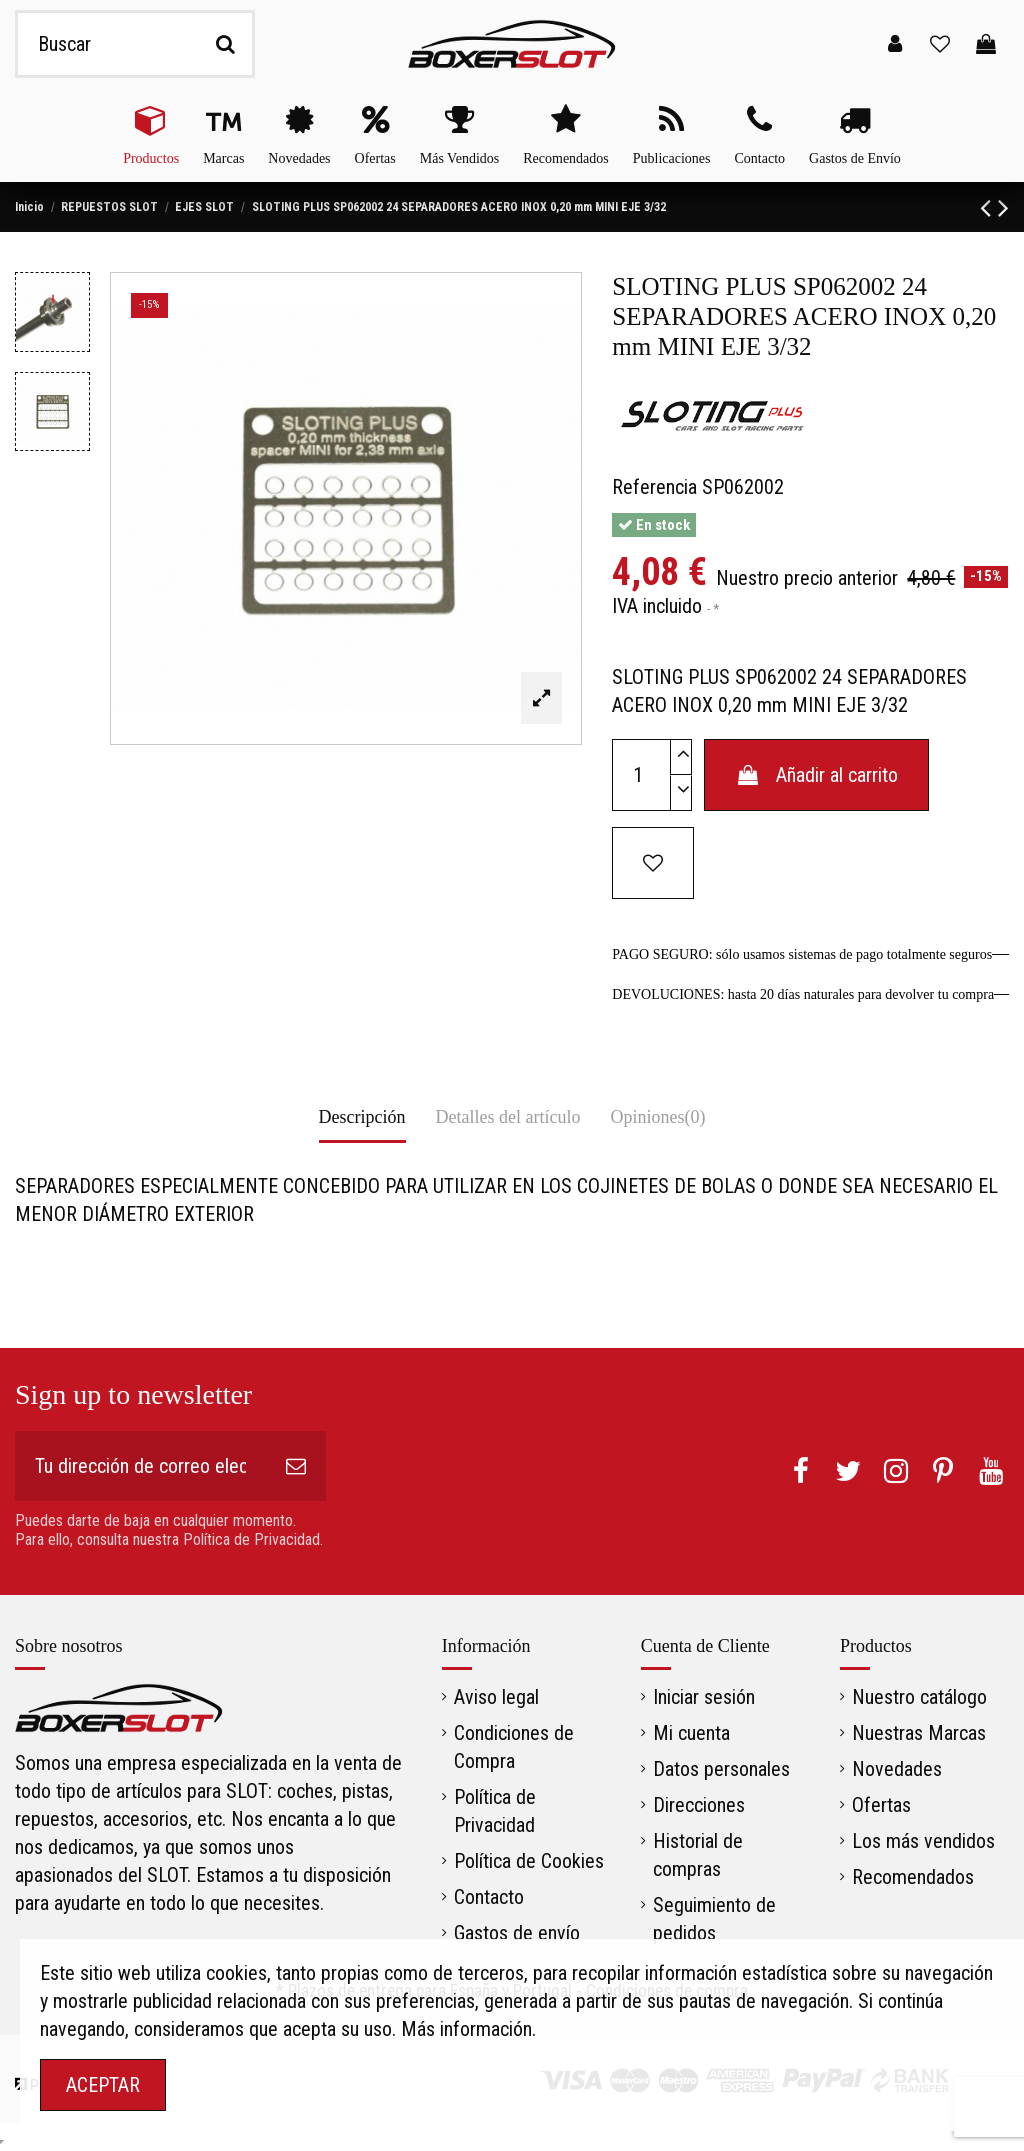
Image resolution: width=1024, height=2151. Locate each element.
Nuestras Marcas (919, 1733)
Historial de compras (698, 1855)
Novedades (897, 1769)
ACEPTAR (103, 2085)
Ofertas (881, 1805)
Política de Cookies (529, 1861)
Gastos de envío (517, 1933)
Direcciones (699, 1805)
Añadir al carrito (816, 775)
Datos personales (721, 1769)
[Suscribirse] (296, 1466)
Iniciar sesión (704, 1697)
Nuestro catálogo (919, 1697)
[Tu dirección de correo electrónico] (140, 1466)
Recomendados (913, 1877)
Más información (466, 2029)
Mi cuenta (691, 1733)
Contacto (489, 1897)
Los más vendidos (923, 1841)
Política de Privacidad (495, 1811)
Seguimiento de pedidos (714, 1919)
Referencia (654, 487)
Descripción (362, 1117)
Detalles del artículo (508, 1117)
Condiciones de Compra (514, 1747)
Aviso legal (496, 1697)
